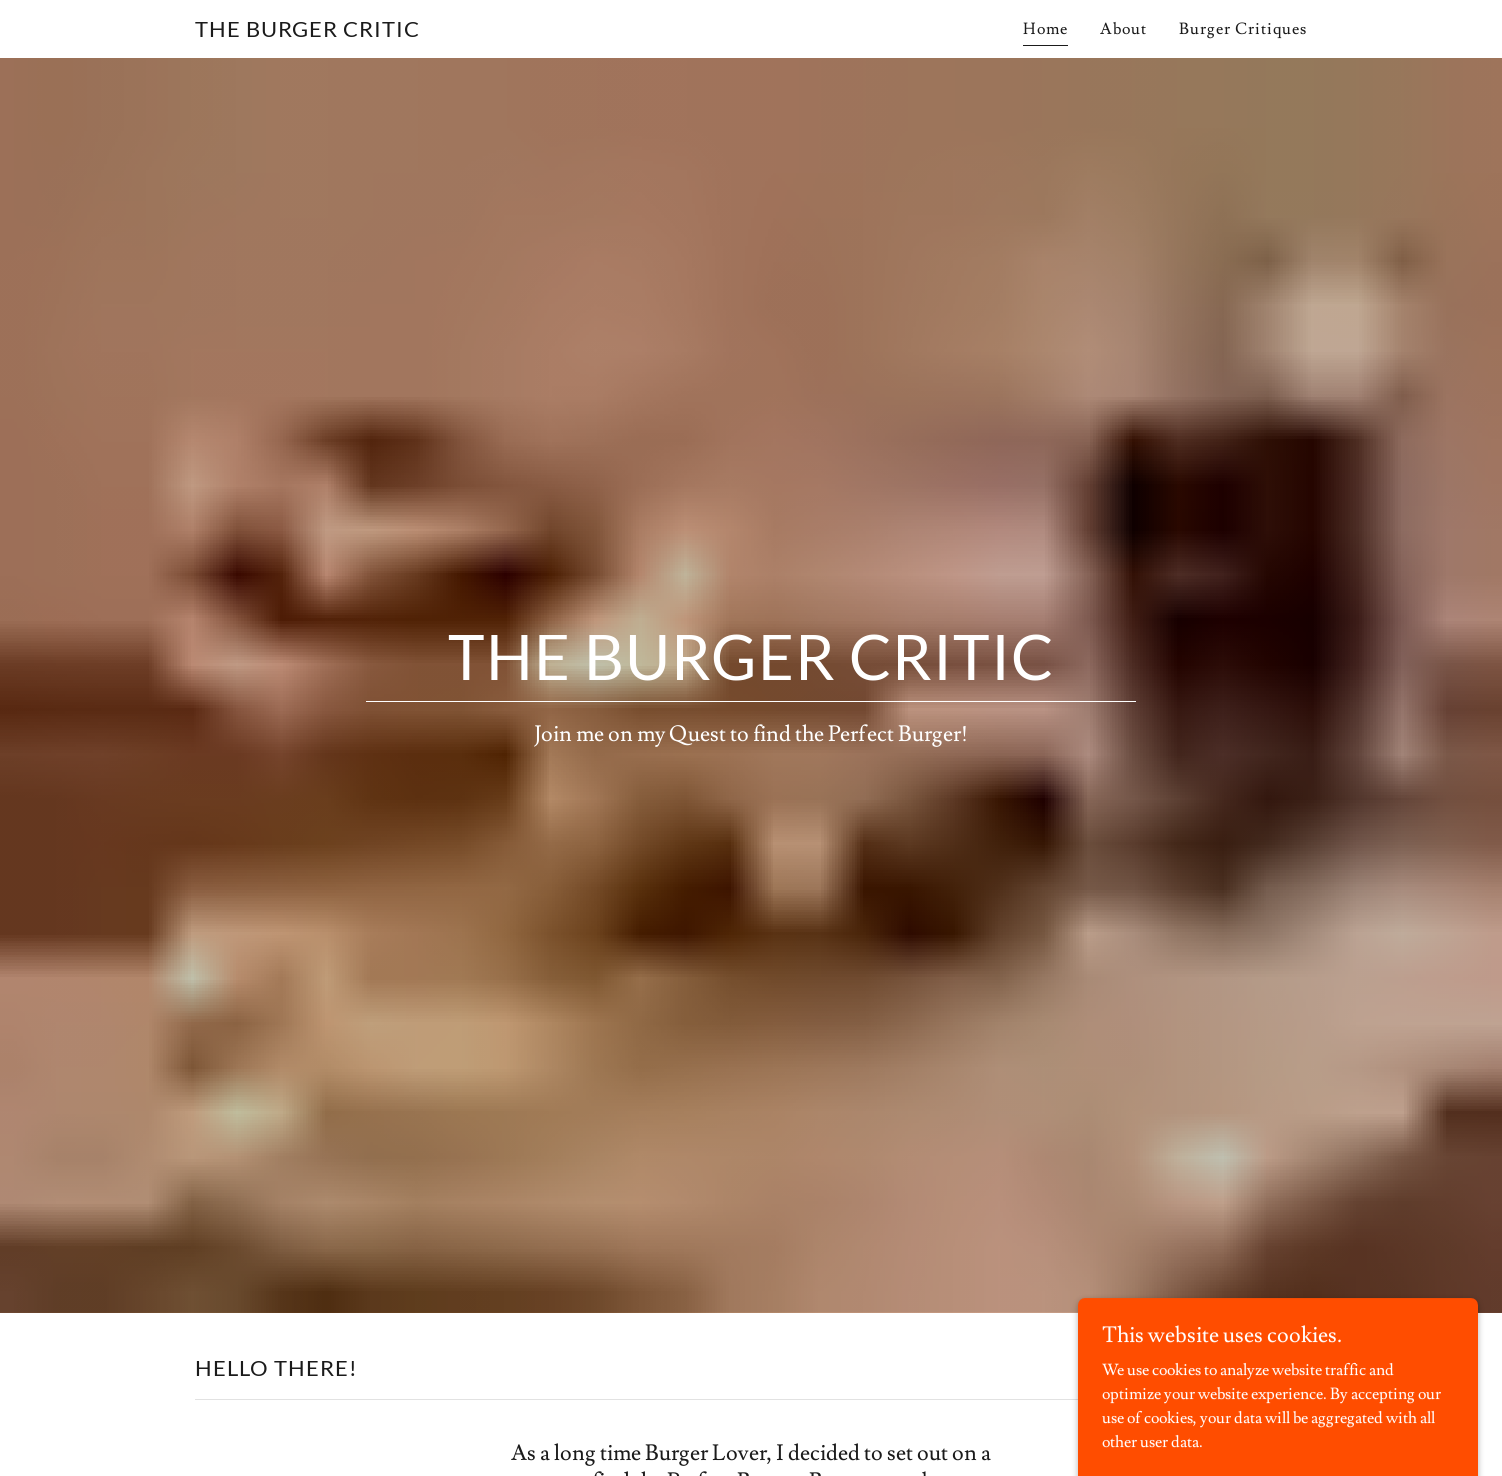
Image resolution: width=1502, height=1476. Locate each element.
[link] (307, 32)
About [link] (1123, 29)
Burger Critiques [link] (1243, 29)
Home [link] (1045, 29)
